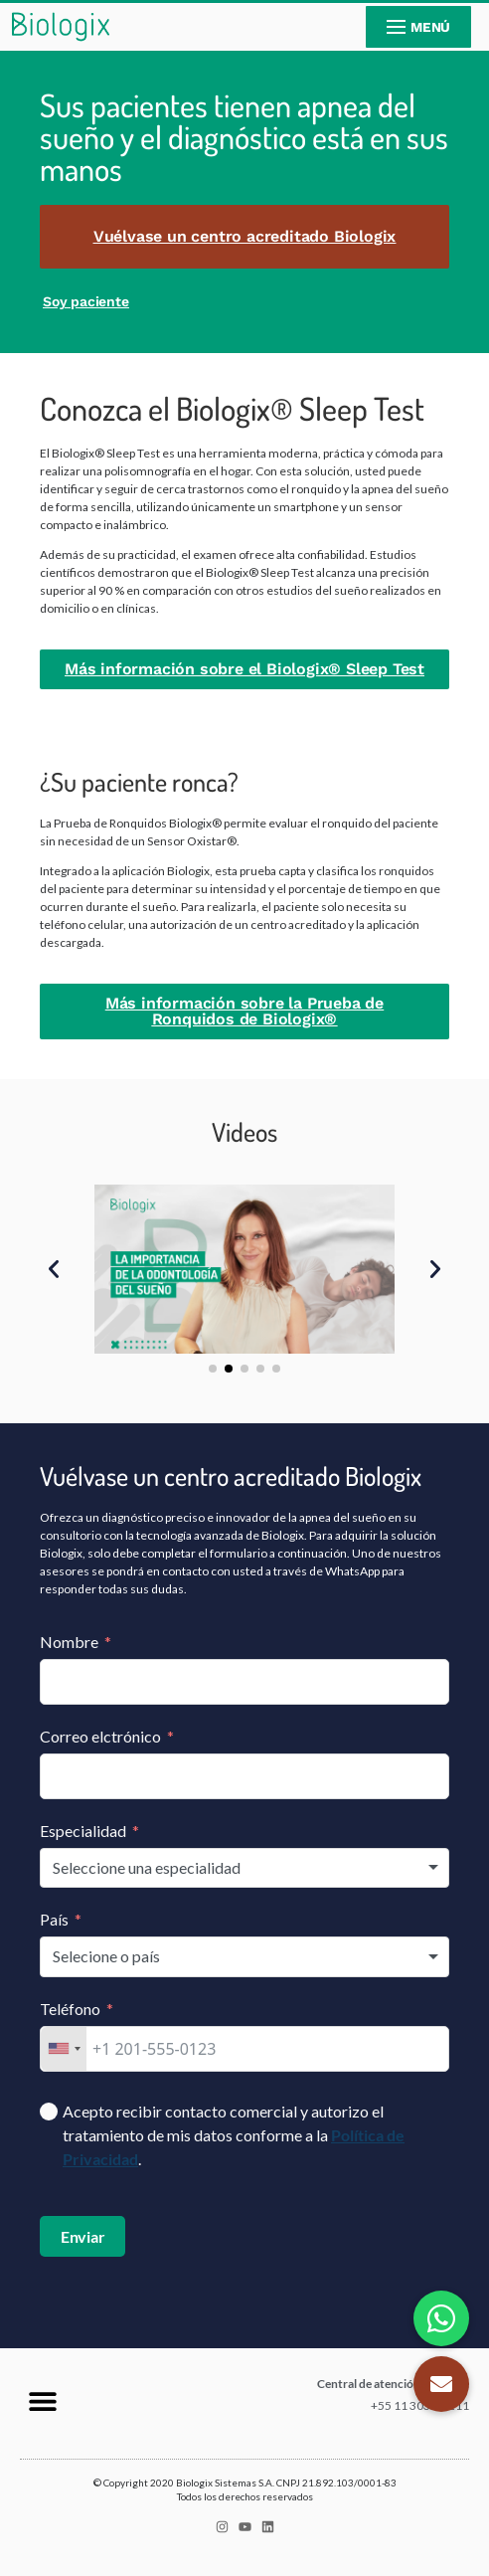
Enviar (83, 2236)
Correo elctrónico (100, 1736)
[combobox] (244, 1868)
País (54, 1919)
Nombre (69, 1641)
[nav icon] (418, 27)
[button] (54, 1269)
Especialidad (83, 1830)
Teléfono (70, 2008)
